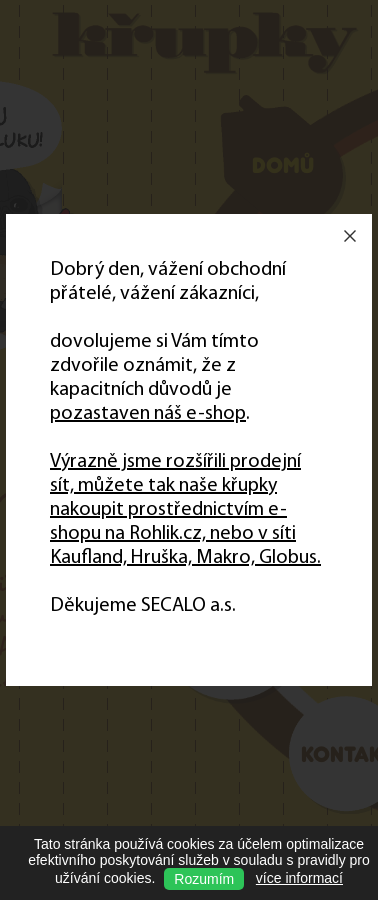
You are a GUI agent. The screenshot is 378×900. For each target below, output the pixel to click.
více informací (299, 878)
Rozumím (204, 879)
